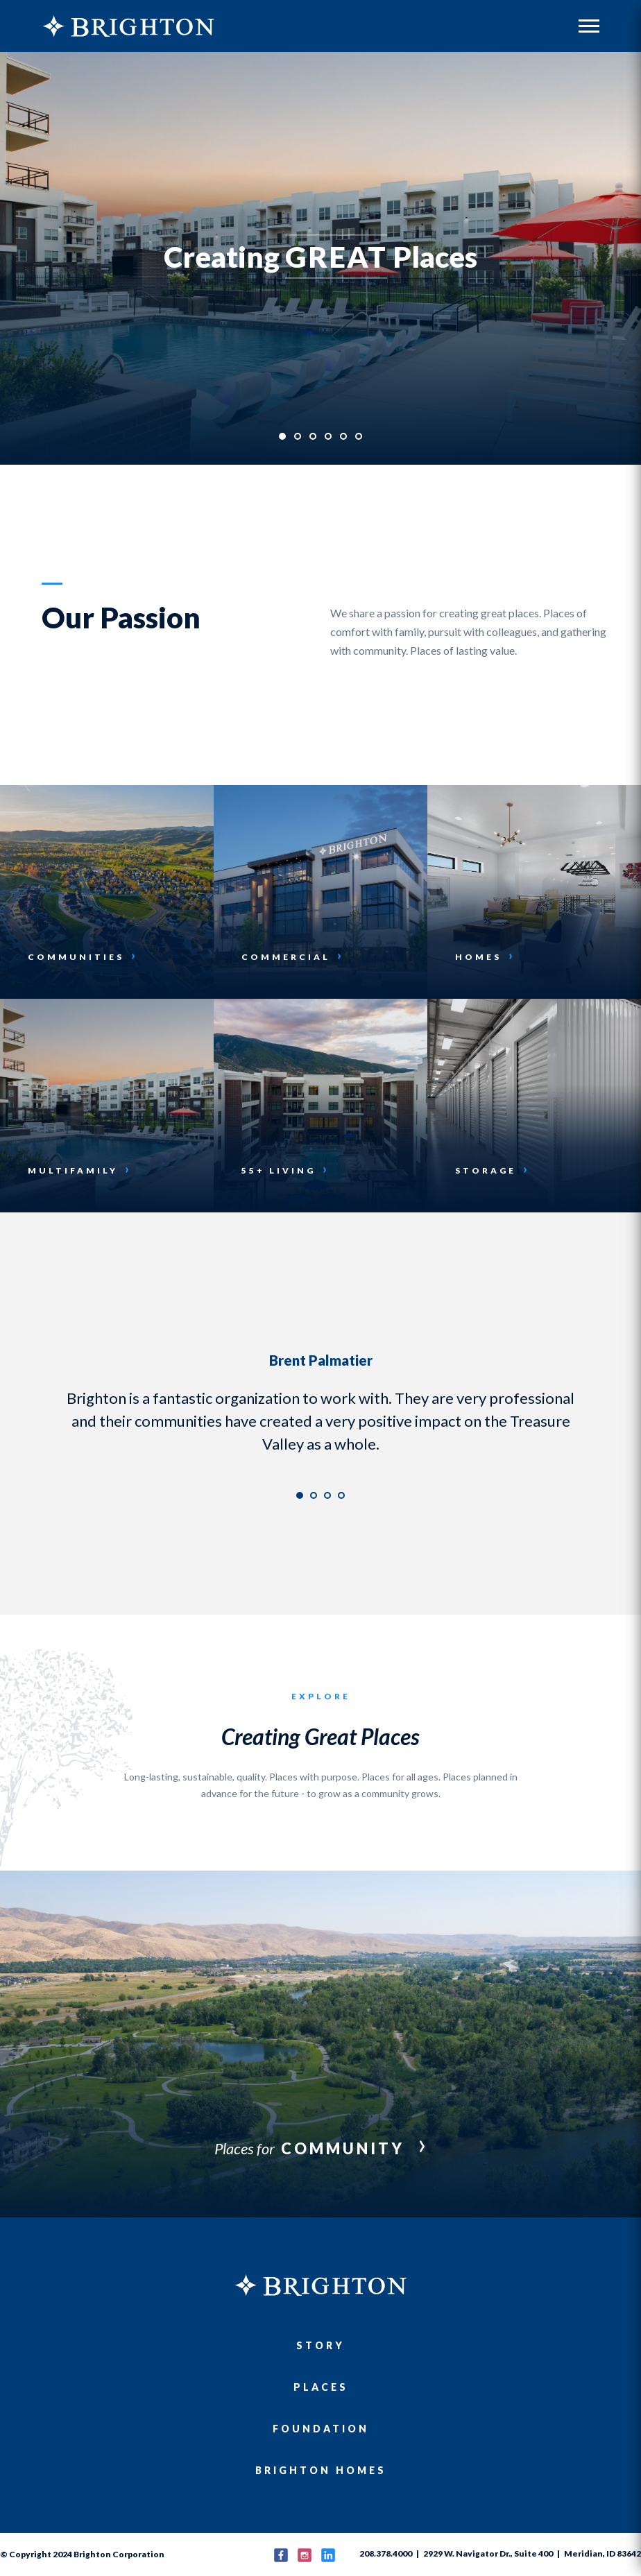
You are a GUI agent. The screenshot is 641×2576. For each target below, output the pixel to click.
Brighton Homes (320, 2470)
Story (320, 2345)
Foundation (321, 2429)
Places (320, 2387)
